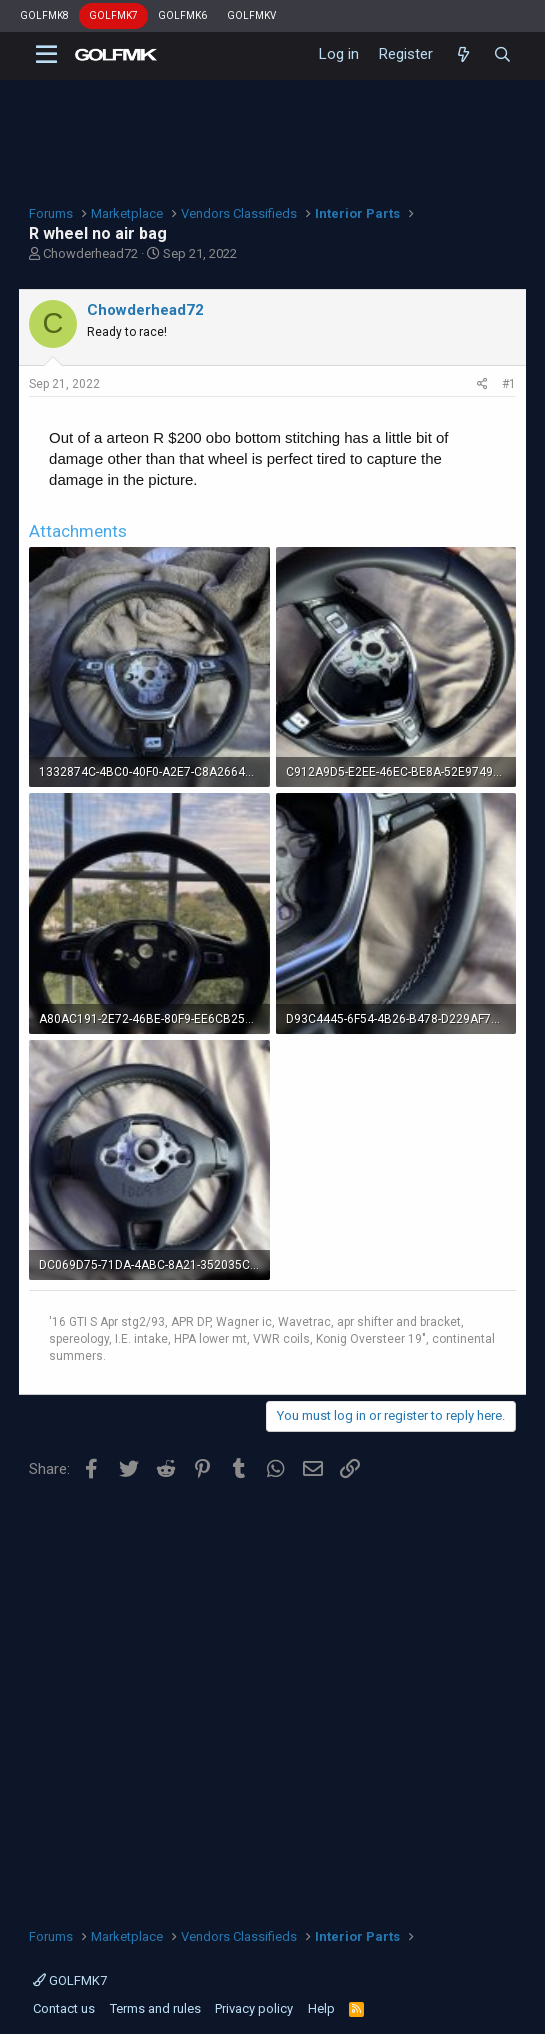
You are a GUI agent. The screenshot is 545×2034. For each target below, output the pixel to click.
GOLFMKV (251, 15)
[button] (46, 55)
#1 (509, 384)
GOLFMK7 (113, 15)
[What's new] (462, 55)
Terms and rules (155, 2008)
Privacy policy (254, 2008)
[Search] (502, 55)
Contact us (64, 2008)
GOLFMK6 (182, 15)
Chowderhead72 (90, 253)
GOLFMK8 (44, 15)
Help (321, 2008)
